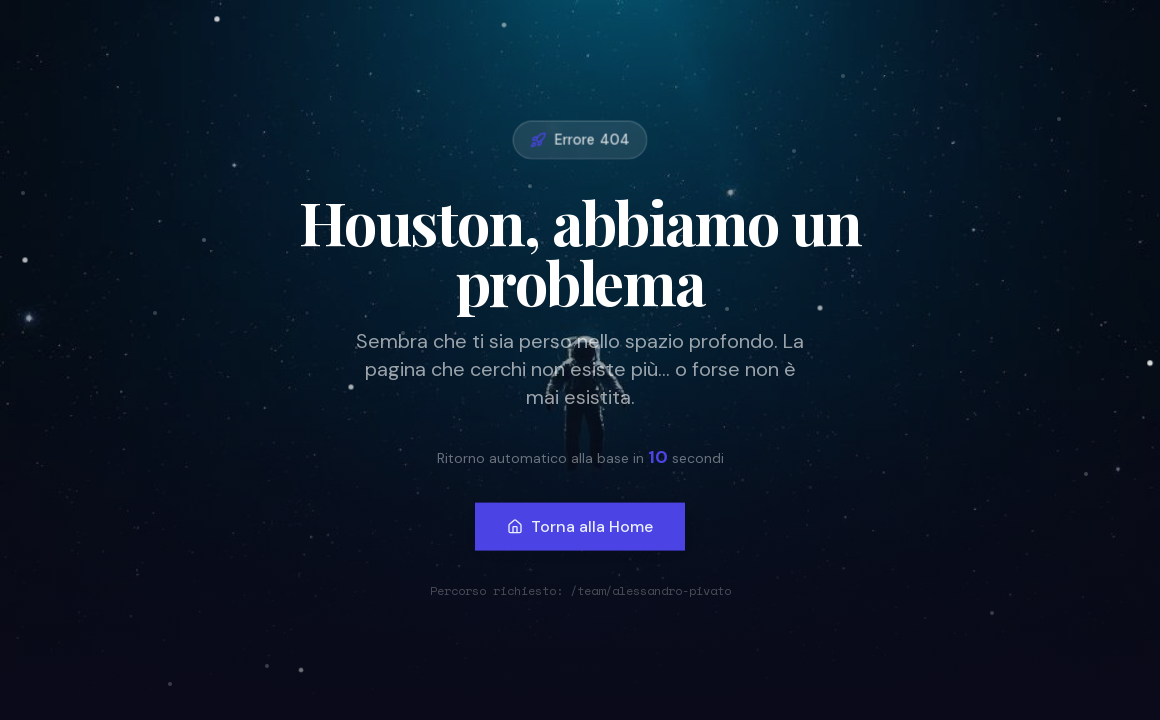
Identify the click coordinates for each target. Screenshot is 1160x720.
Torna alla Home (580, 524)
